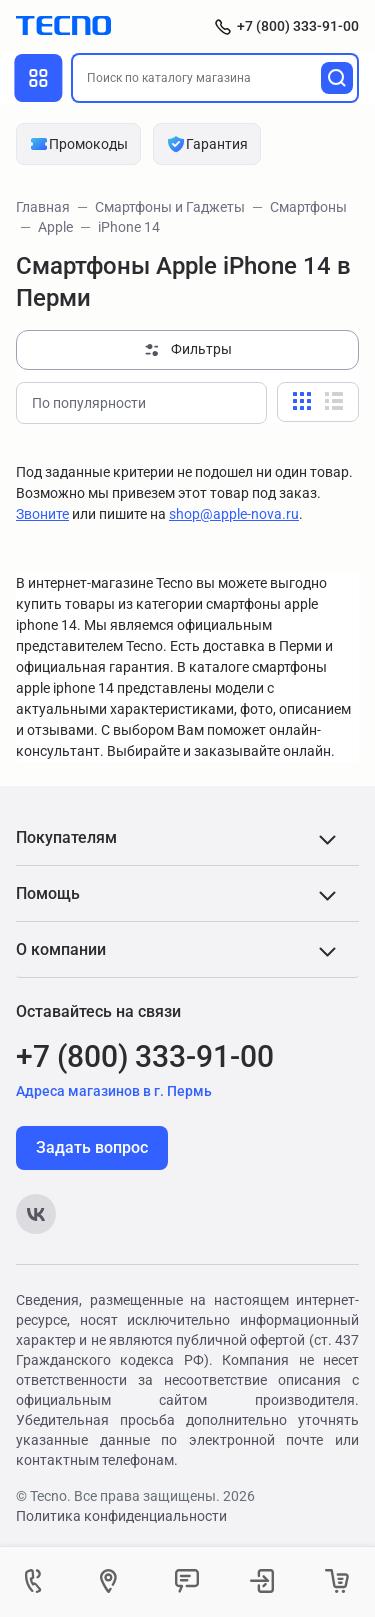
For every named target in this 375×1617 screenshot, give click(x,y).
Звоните (42, 514)
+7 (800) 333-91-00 (298, 26)
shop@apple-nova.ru (234, 514)
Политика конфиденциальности (121, 1516)
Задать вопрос (92, 1147)
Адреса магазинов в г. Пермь (114, 1091)
